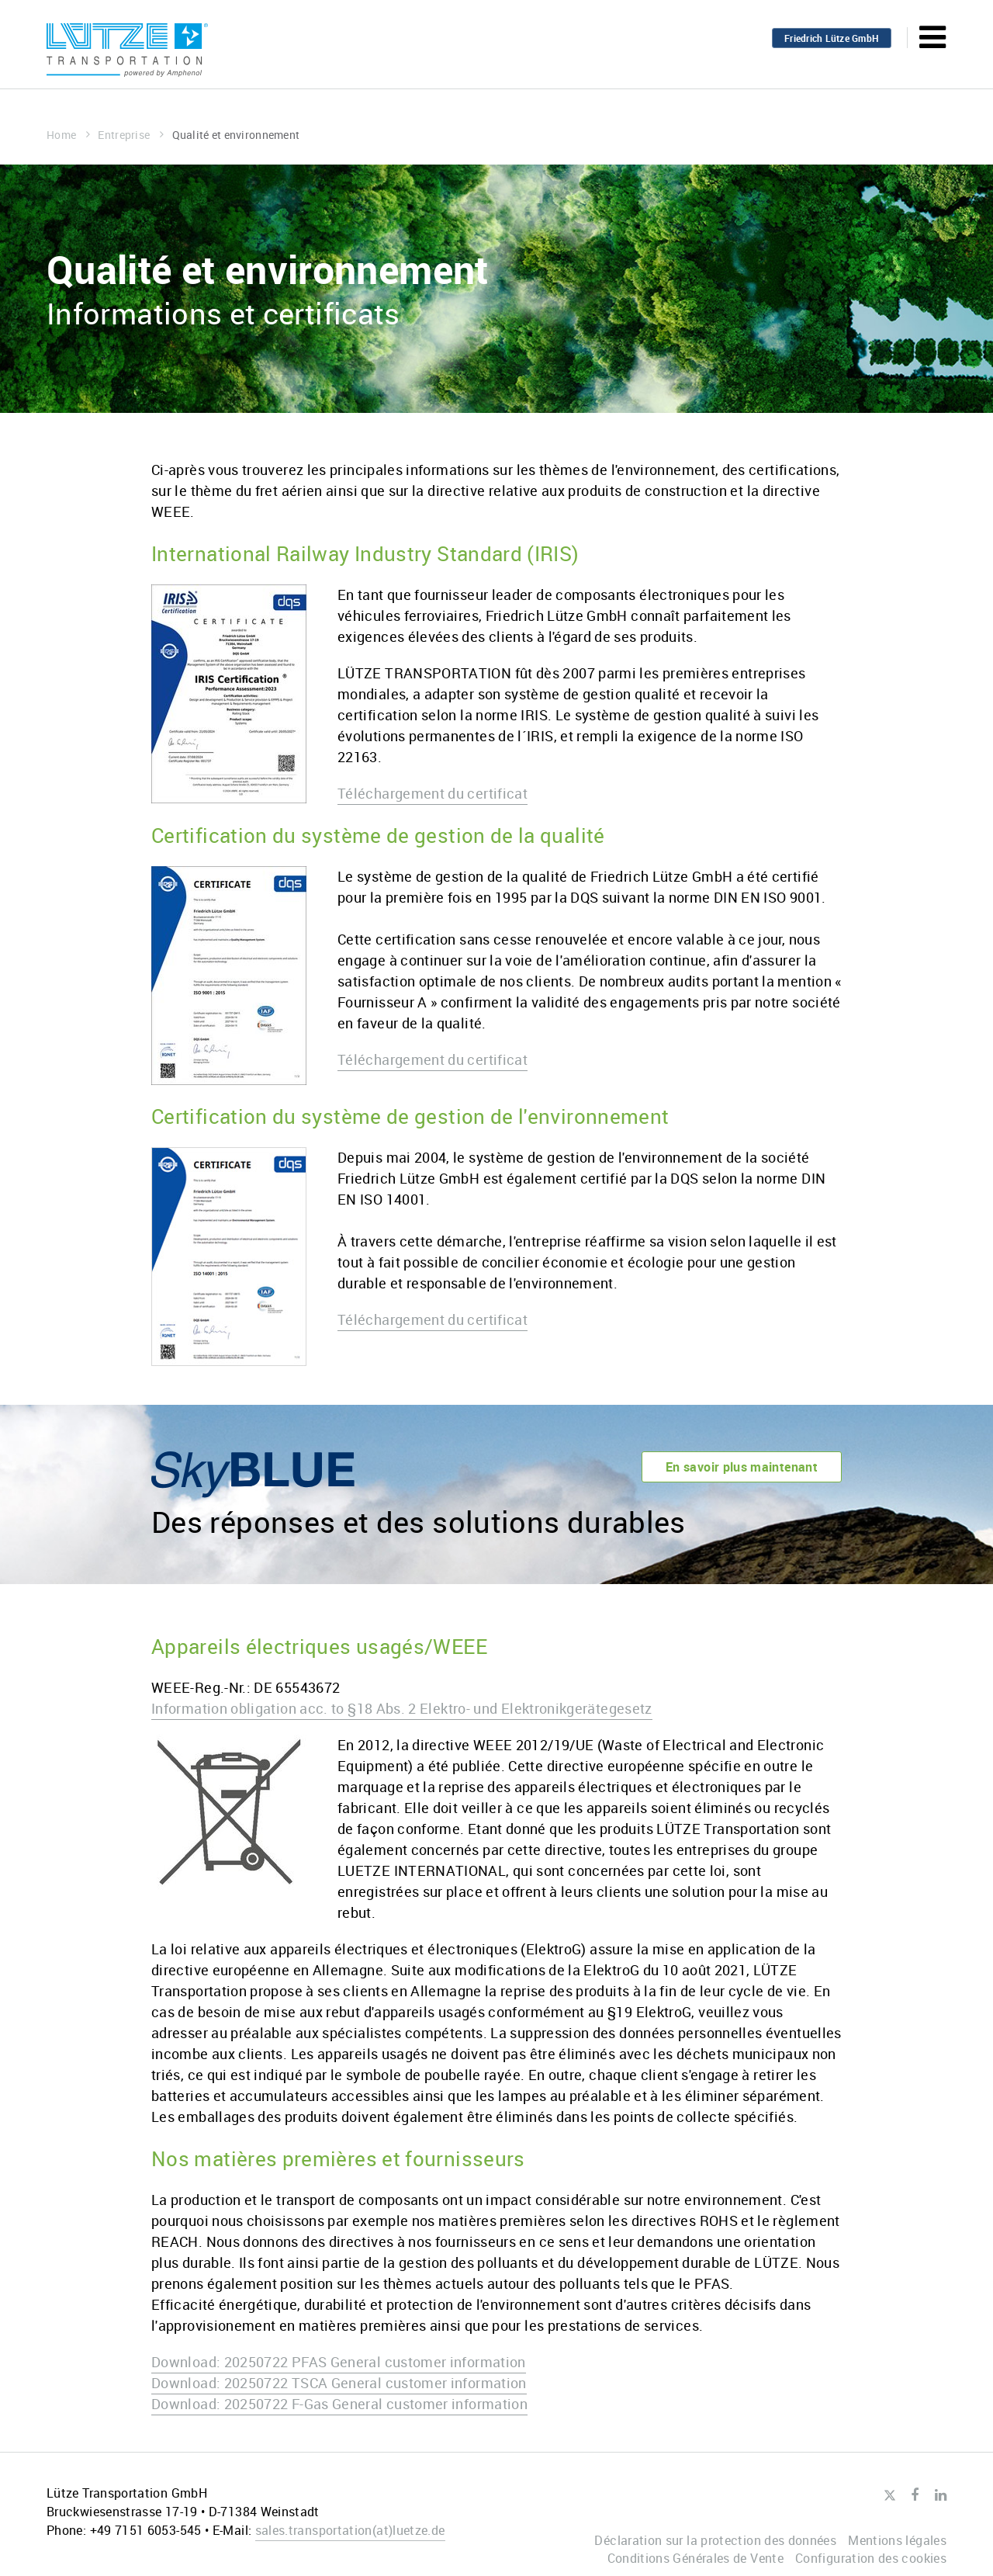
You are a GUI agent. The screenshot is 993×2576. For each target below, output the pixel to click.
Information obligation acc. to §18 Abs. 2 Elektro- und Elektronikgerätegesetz (401, 1708)
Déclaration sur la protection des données (715, 2540)
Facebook (915, 2495)
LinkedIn (940, 2495)
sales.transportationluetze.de (350, 2530)
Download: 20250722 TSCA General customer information (339, 2382)
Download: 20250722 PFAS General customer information (338, 2361)
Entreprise (131, 134)
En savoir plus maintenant (742, 1466)
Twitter (889, 2496)
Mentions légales (897, 2540)
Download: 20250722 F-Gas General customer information (339, 2403)
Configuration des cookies (870, 2558)
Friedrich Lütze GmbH (831, 38)
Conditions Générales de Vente (695, 2558)
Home (68, 134)
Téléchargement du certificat (432, 793)
